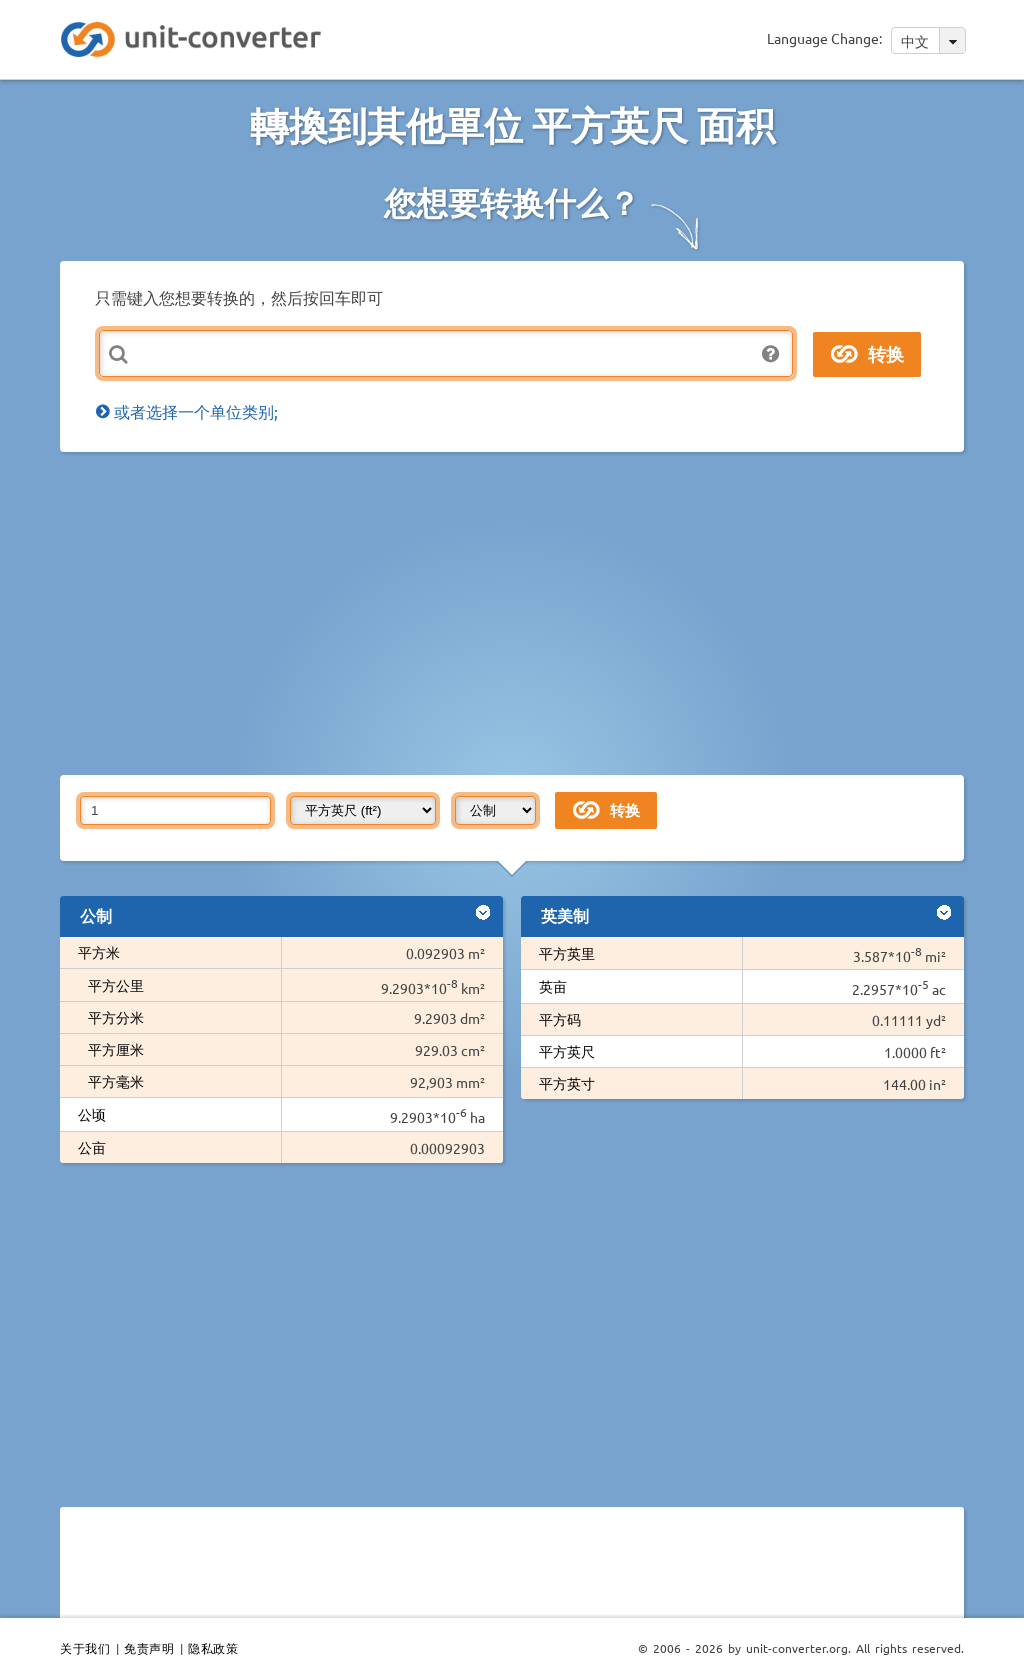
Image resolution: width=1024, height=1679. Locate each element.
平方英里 (567, 953)
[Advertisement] (542, 612)
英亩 (553, 986)
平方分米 (116, 1017)
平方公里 (116, 985)
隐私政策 (213, 1648)
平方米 (99, 952)
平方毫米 (116, 1081)
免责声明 (149, 1648)
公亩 (92, 1147)
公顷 (92, 1114)
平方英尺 (567, 1051)
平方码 (560, 1019)
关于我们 (85, 1648)
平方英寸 (567, 1083)
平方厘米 (116, 1049)
